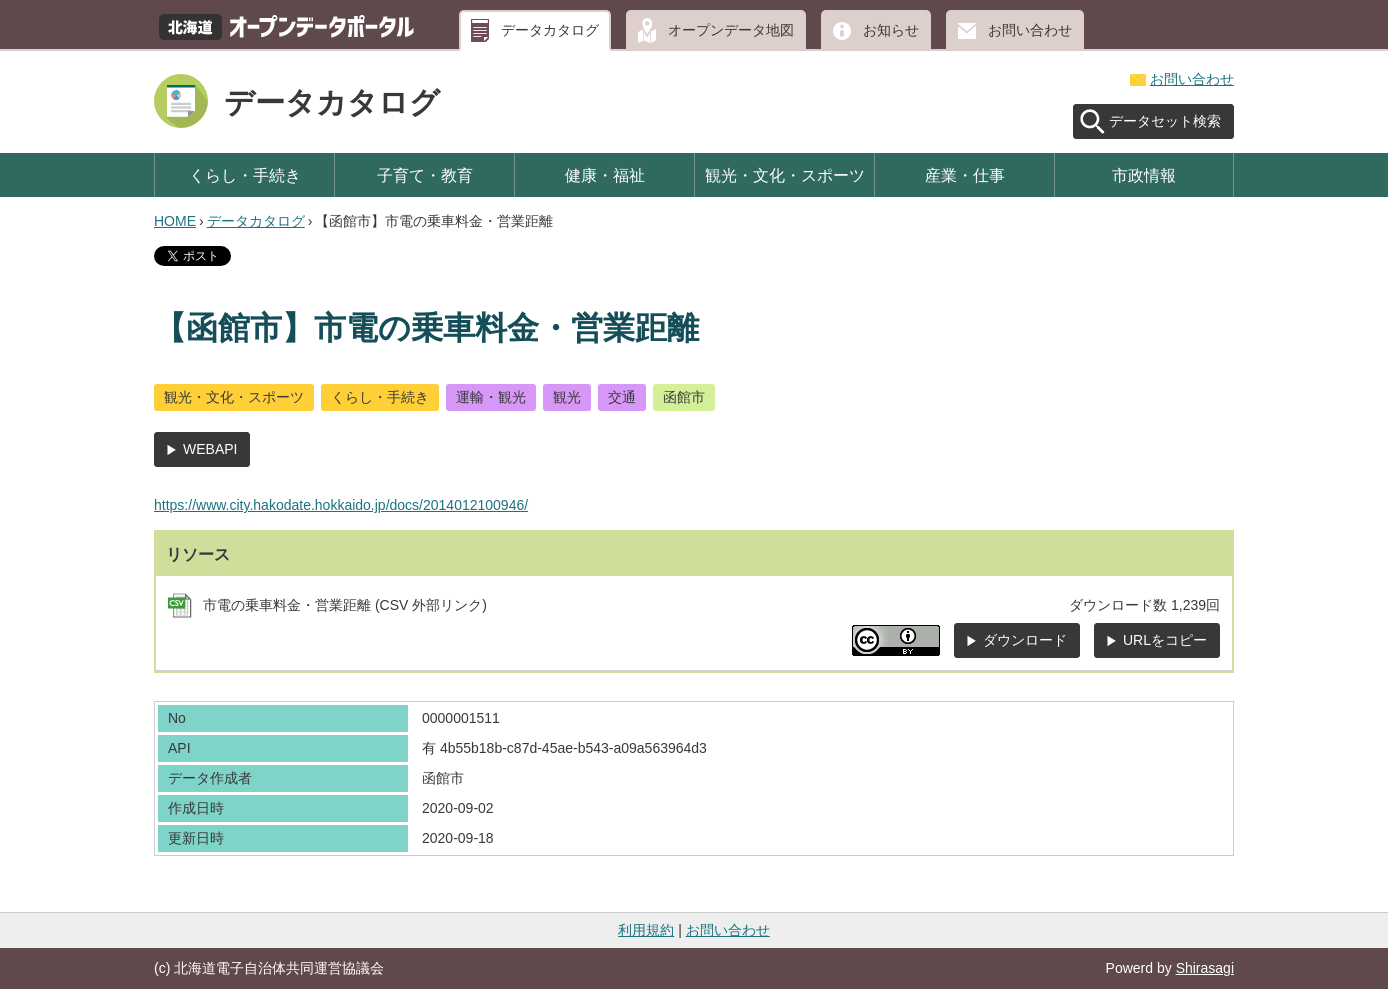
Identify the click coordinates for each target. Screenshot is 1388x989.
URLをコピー (1165, 640)
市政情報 (1144, 175)
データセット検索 (1165, 121)
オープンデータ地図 (731, 30)
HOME (175, 221)
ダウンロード (1025, 640)
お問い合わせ (1030, 30)
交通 (622, 397)
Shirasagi (1205, 968)
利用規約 (646, 930)
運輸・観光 (491, 397)
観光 (567, 397)
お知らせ (891, 30)
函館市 (684, 397)
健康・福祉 (605, 175)
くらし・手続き (245, 175)
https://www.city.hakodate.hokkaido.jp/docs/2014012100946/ (341, 505)
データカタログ (550, 30)
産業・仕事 (965, 175)
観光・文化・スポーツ (785, 175)
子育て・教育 (425, 175)
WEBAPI (210, 449)
